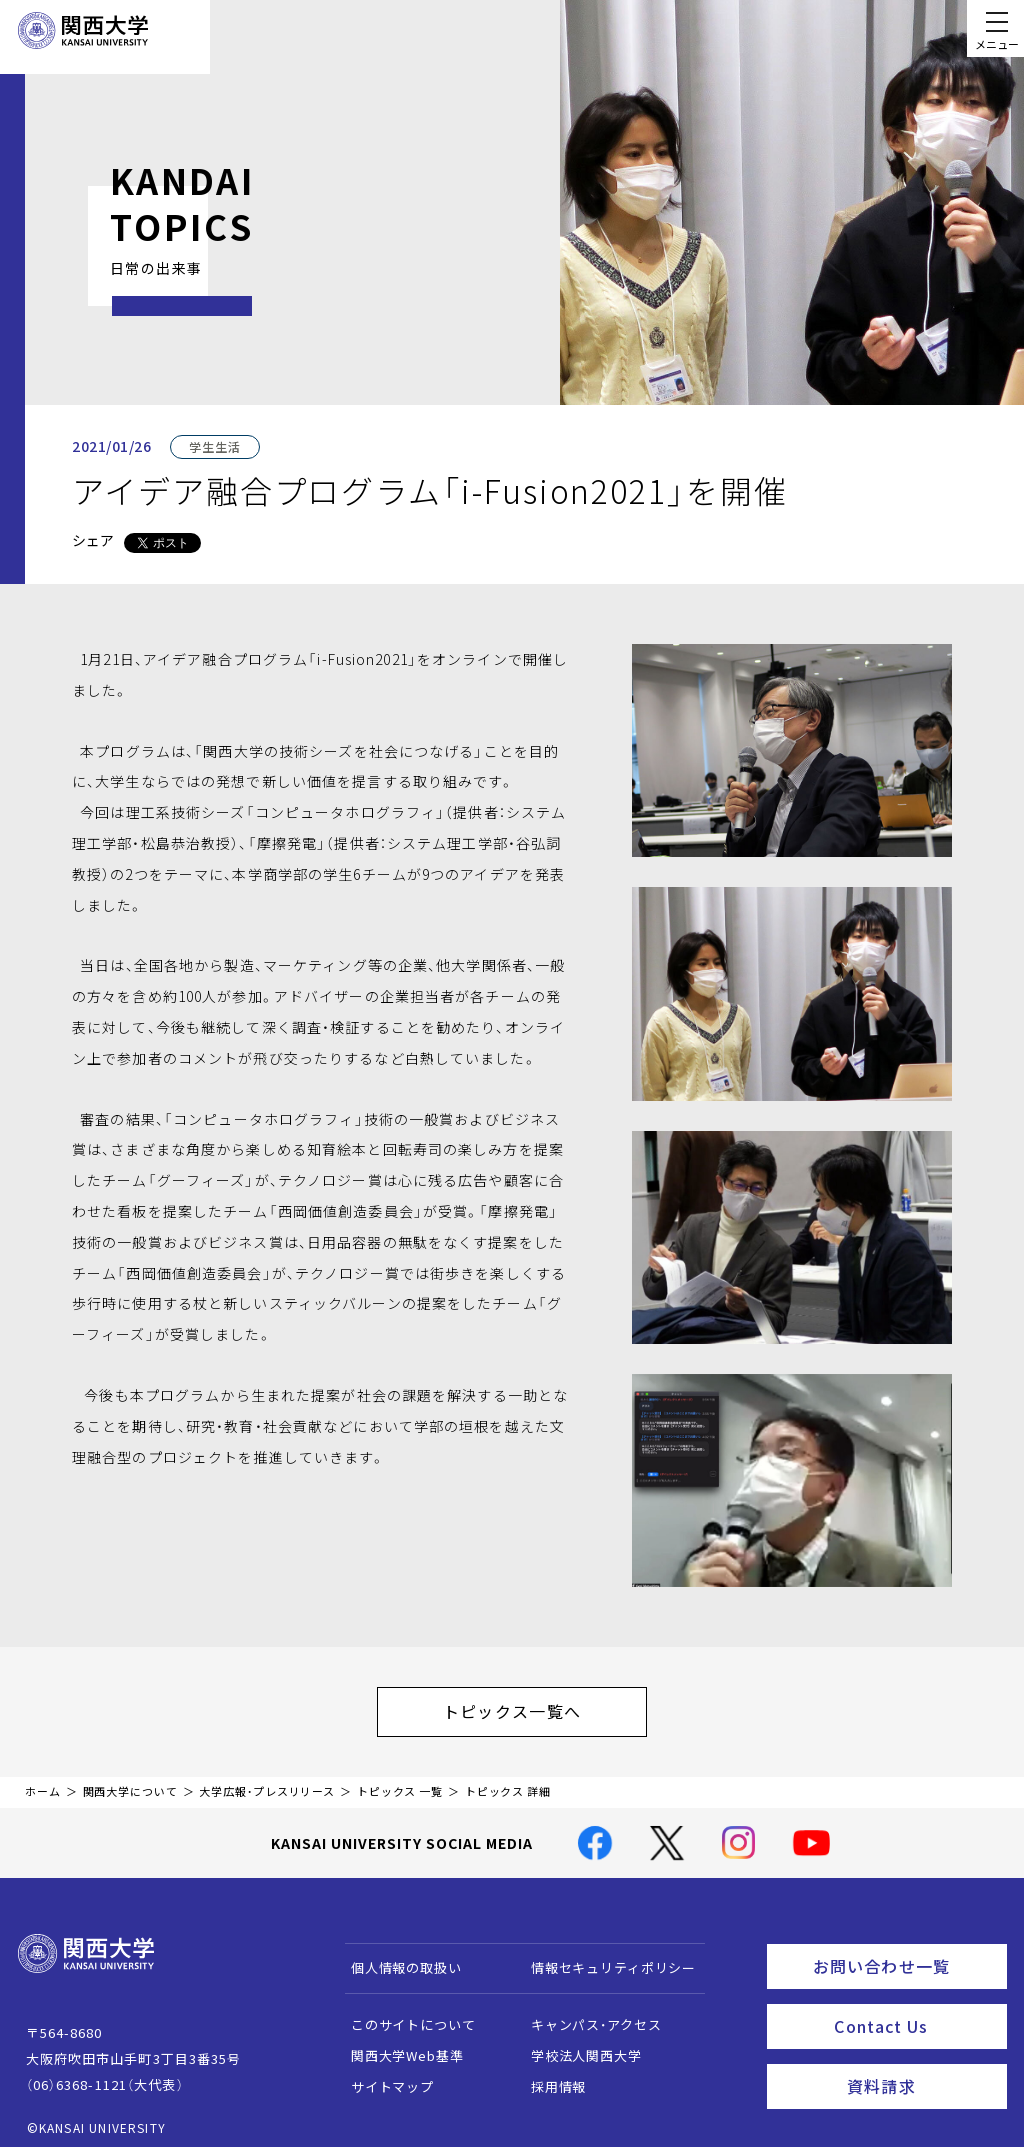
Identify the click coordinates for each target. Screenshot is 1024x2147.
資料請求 (920, 2063)
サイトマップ (382, 2076)
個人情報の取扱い (396, 1957)
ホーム (43, 1781)
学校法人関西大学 (576, 2045)
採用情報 (548, 2076)
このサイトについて (403, 2014)
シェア (93, 540)
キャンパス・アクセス (586, 2014)
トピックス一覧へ (532, 1706)
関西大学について (130, 1781)
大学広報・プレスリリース (267, 1781)
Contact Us (913, 2008)
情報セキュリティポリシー (603, 1957)
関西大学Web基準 (397, 2045)
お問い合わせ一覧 (905, 1953)
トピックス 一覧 (400, 1781)
